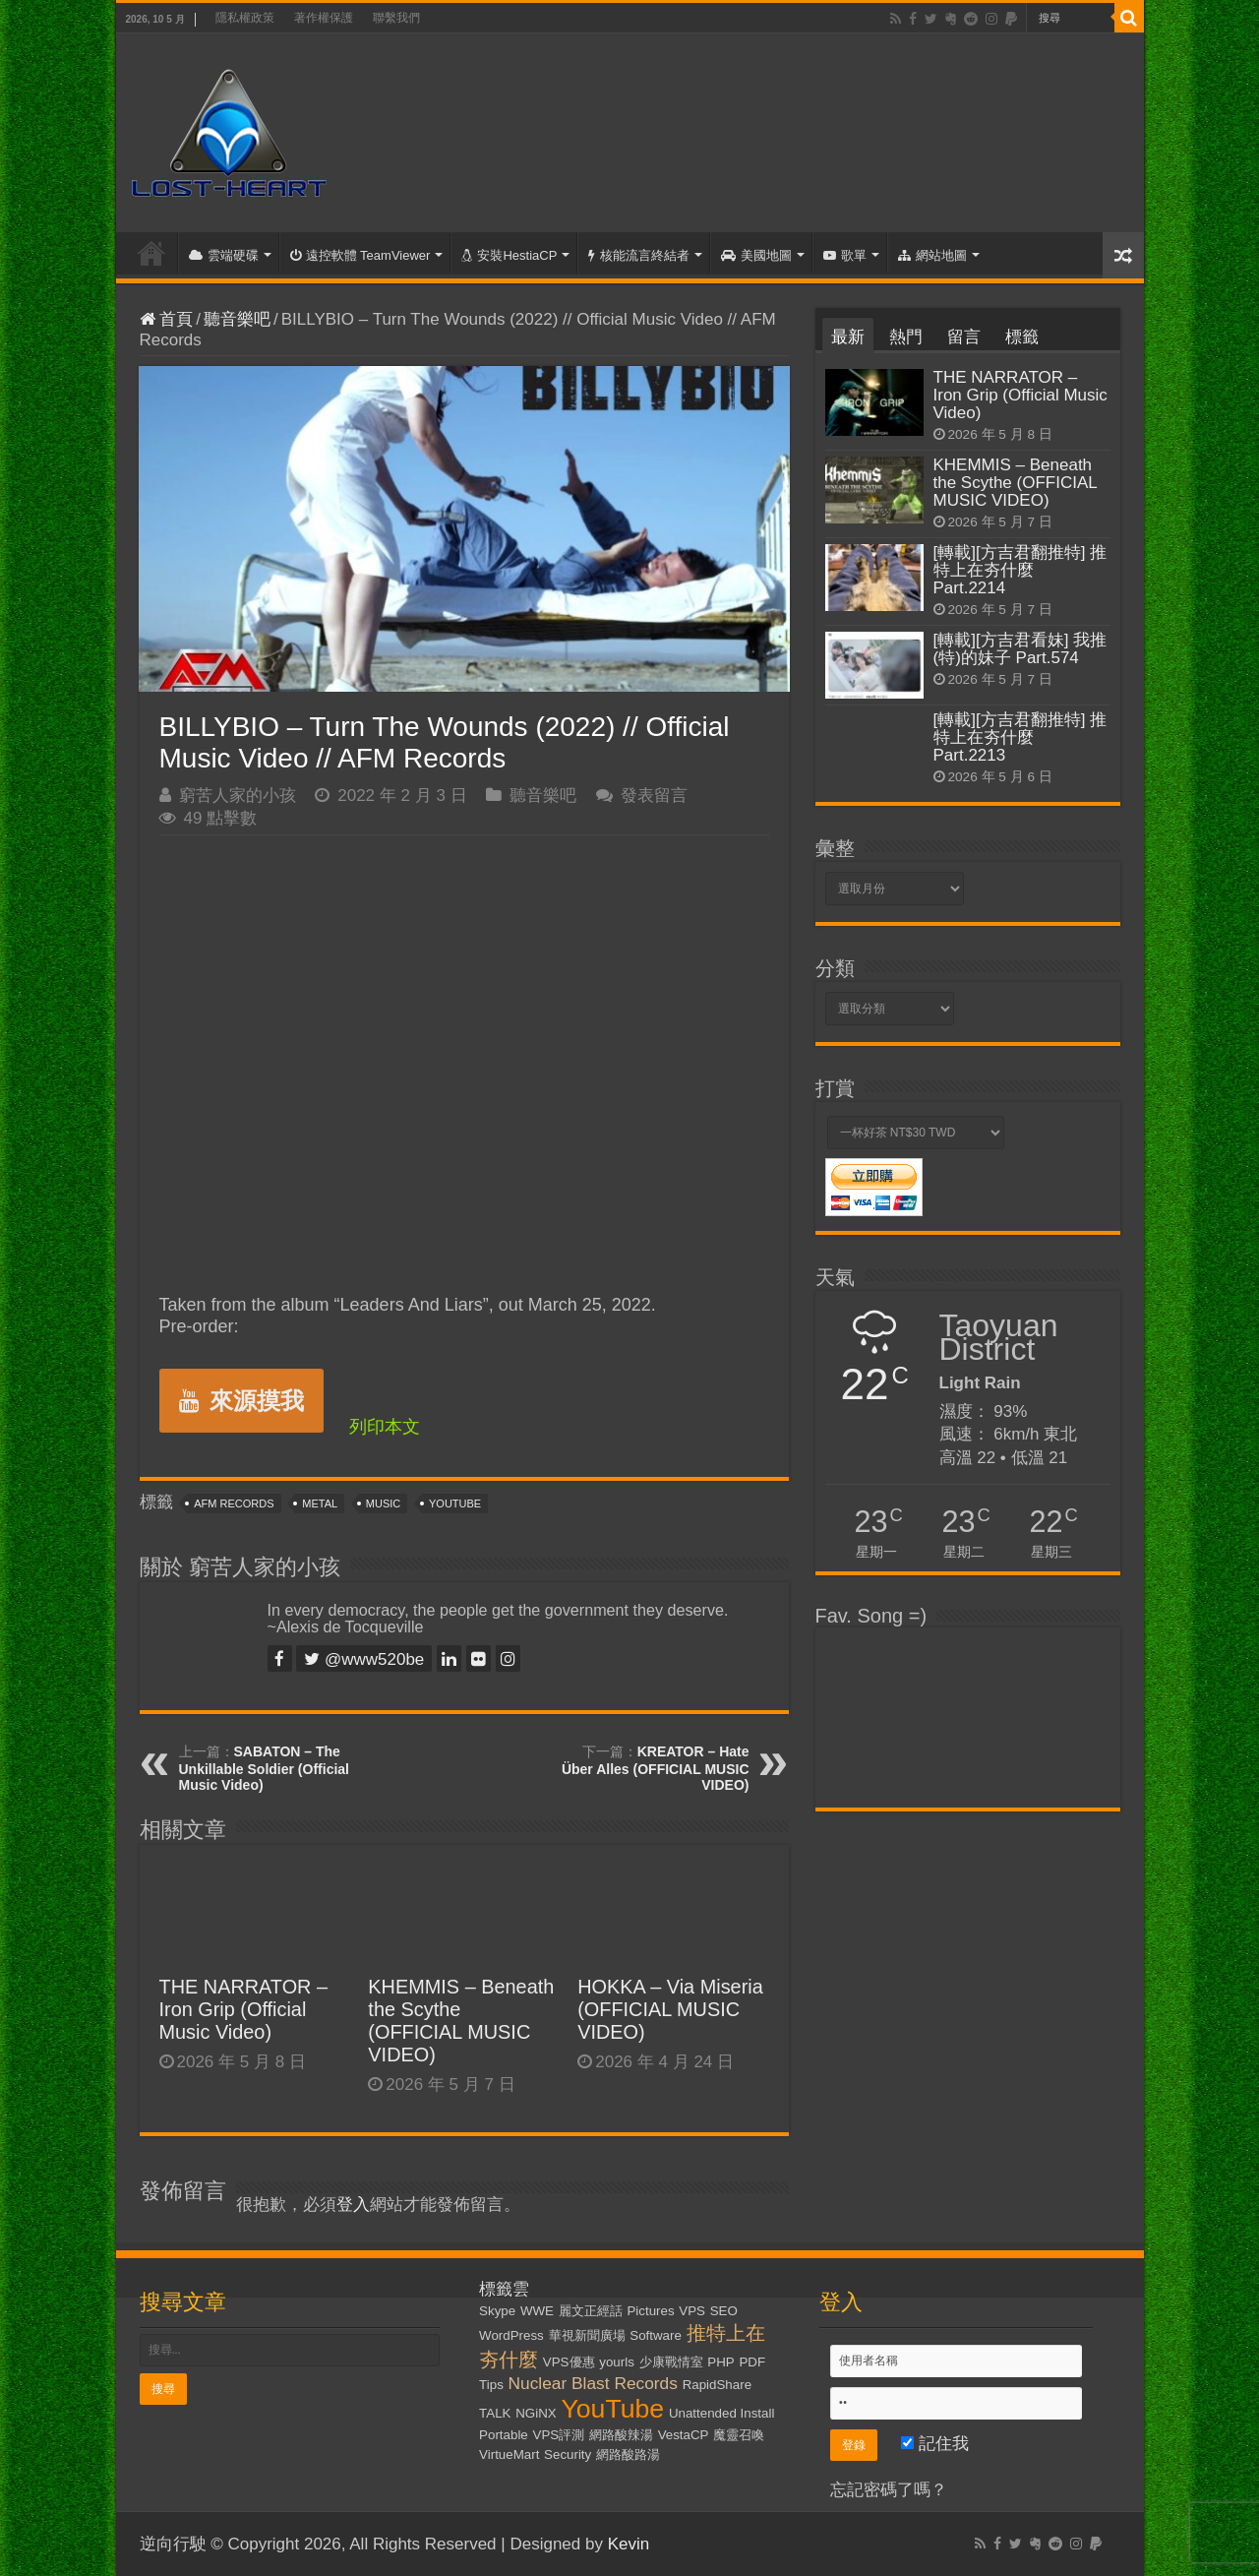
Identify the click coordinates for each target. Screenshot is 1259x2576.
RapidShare (717, 2384)
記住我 (935, 2443)
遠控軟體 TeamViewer (360, 255)
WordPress (511, 2335)
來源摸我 (241, 1400)
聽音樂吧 (237, 319)
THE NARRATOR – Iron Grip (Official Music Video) (244, 2009)
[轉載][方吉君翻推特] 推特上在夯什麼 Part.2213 (1020, 737)
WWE (537, 2310)
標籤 (1022, 337)
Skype (497, 2310)
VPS (692, 2310)
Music (383, 1503)
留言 (964, 337)
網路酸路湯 (628, 2454)
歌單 (845, 255)
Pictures (650, 2310)
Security (567, 2454)
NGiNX (535, 2413)
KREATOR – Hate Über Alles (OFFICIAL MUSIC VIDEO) (655, 1768)
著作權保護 (323, 18)
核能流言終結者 (638, 255)
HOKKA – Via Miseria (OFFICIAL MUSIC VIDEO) (670, 2009)
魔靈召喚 (738, 2434)
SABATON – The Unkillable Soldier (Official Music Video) (264, 1768)
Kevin (629, 2544)
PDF (752, 2362)
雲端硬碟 (224, 255)
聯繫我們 (396, 18)
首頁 (151, 253)
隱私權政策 (244, 18)
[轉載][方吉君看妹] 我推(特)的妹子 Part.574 (1020, 649)
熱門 (906, 337)
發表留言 (654, 795)
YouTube (455, 1503)
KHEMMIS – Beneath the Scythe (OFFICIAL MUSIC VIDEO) (461, 2020)
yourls (616, 2362)
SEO (724, 2310)
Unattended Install (721, 2413)
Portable (503, 2434)
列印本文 (384, 1427)
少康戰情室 (671, 2362)
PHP (720, 2362)
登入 (353, 2204)
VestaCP (683, 2434)
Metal (319, 1503)
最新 (848, 337)
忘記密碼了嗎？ (888, 2490)
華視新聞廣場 (587, 2335)
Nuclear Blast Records (593, 2383)
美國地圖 (756, 255)
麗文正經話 (591, 2310)
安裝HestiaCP (509, 255)
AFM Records (233, 1503)
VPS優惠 (569, 2362)
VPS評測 (559, 2434)
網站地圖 (932, 255)
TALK (494, 2413)
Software (656, 2335)
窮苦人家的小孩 (237, 795)
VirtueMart (509, 2454)
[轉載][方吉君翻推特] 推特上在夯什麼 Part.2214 (1020, 570)
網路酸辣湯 (621, 2434)
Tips (491, 2384)
